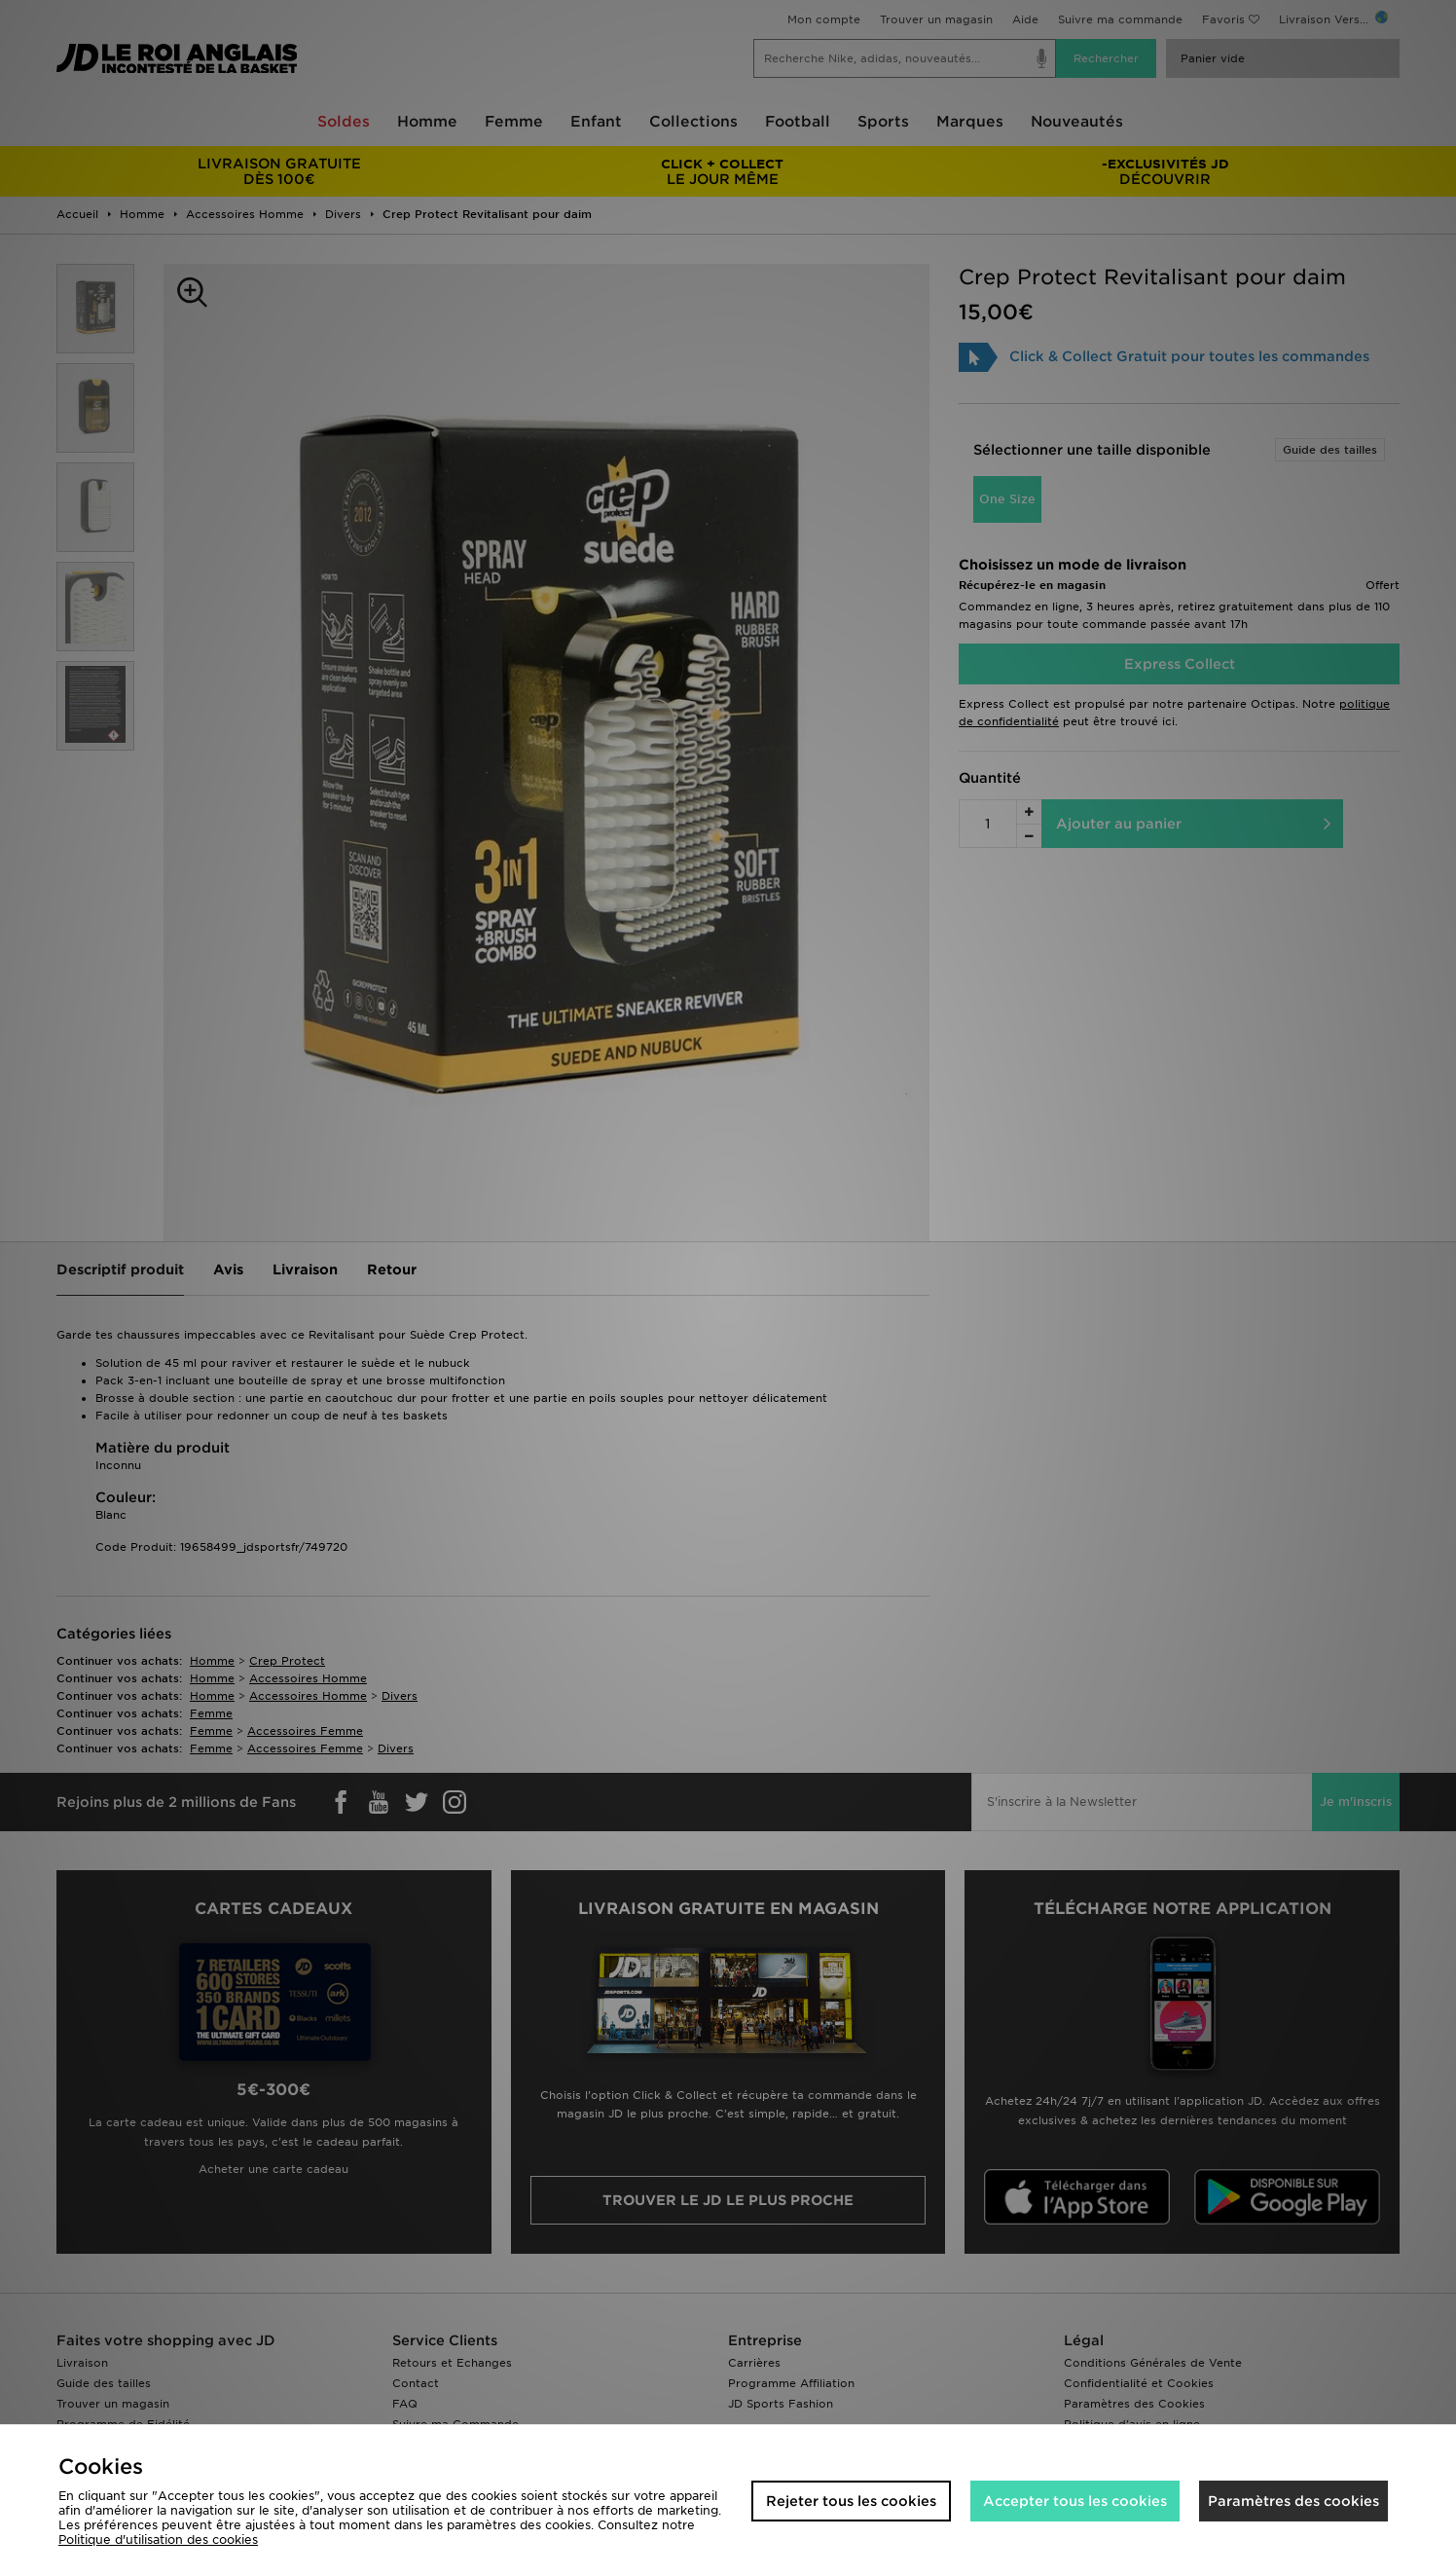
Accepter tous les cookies (1075, 2501)
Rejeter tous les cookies (851, 2501)
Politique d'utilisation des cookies (158, 2539)
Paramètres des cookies (1293, 2501)
